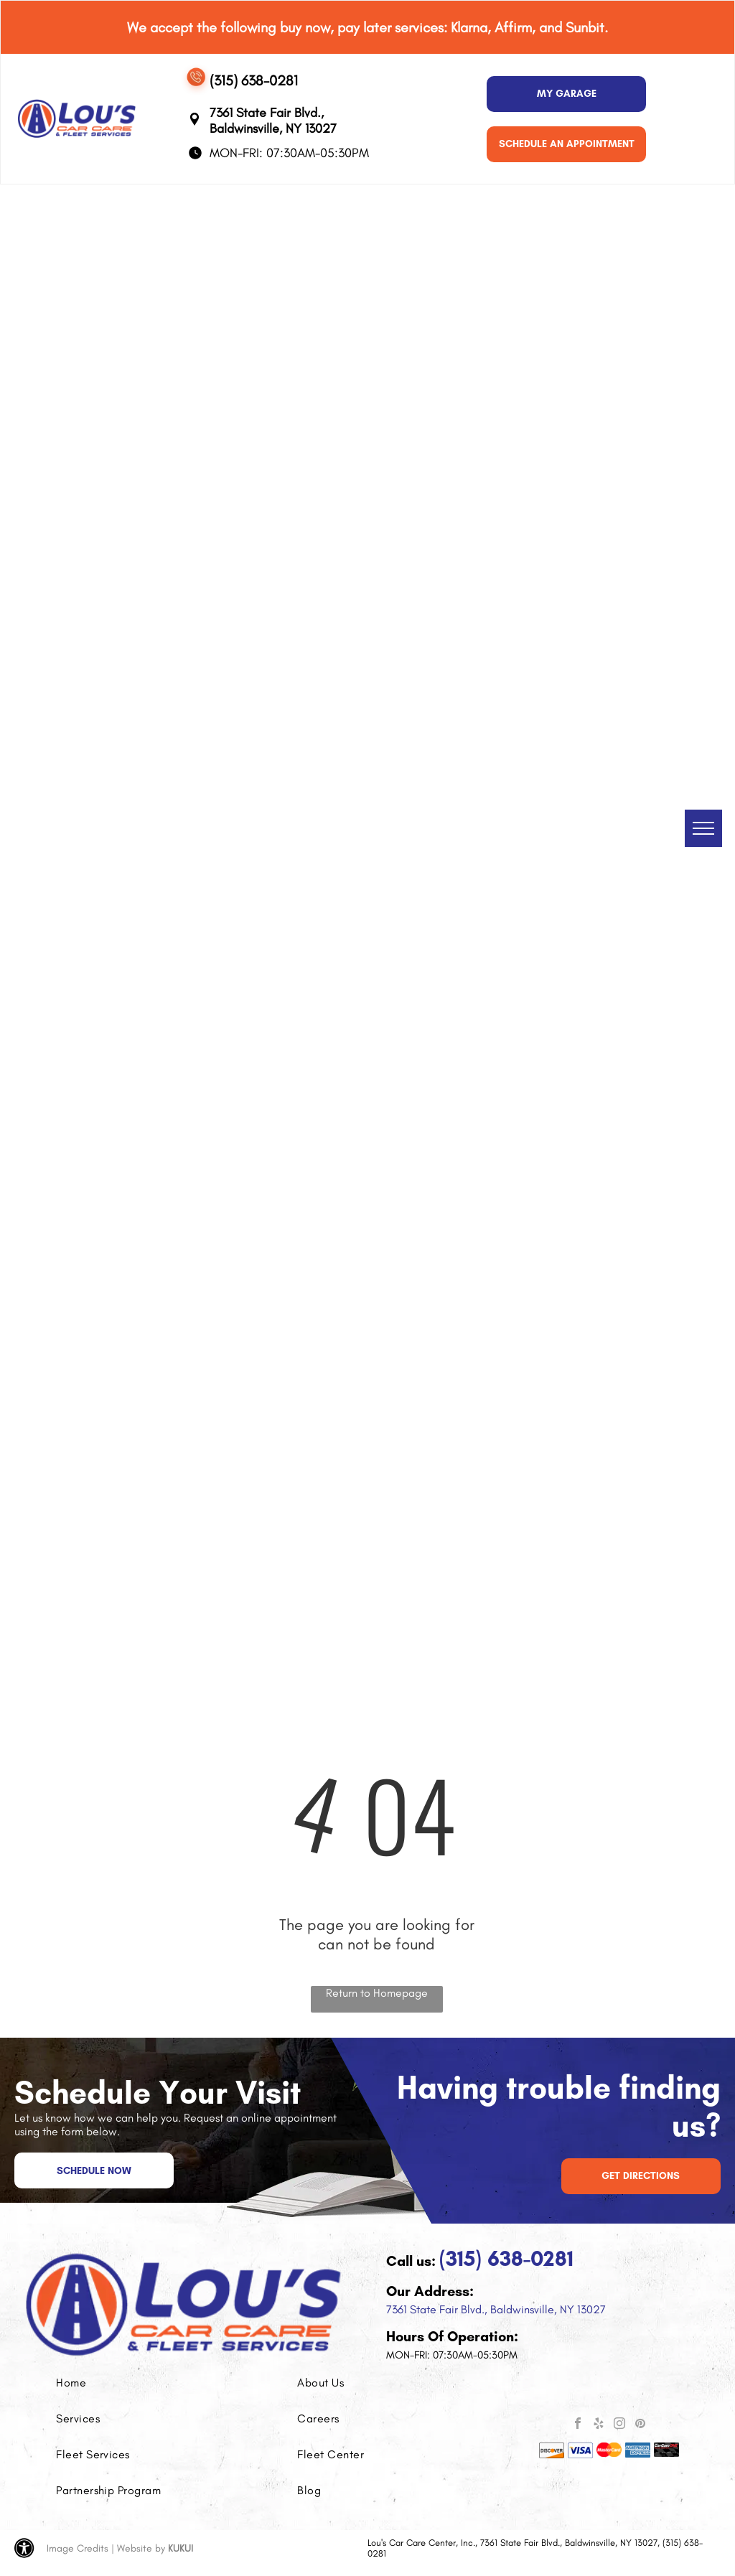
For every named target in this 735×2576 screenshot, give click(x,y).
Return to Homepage (377, 1993)
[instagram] (619, 2425)
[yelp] (598, 2425)
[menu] (703, 828)
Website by (141, 2548)
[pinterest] (640, 2425)
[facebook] (577, 2425)
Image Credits (77, 2548)
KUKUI (180, 2548)
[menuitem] (120, 2383)
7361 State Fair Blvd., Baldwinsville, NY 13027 (496, 2309)
